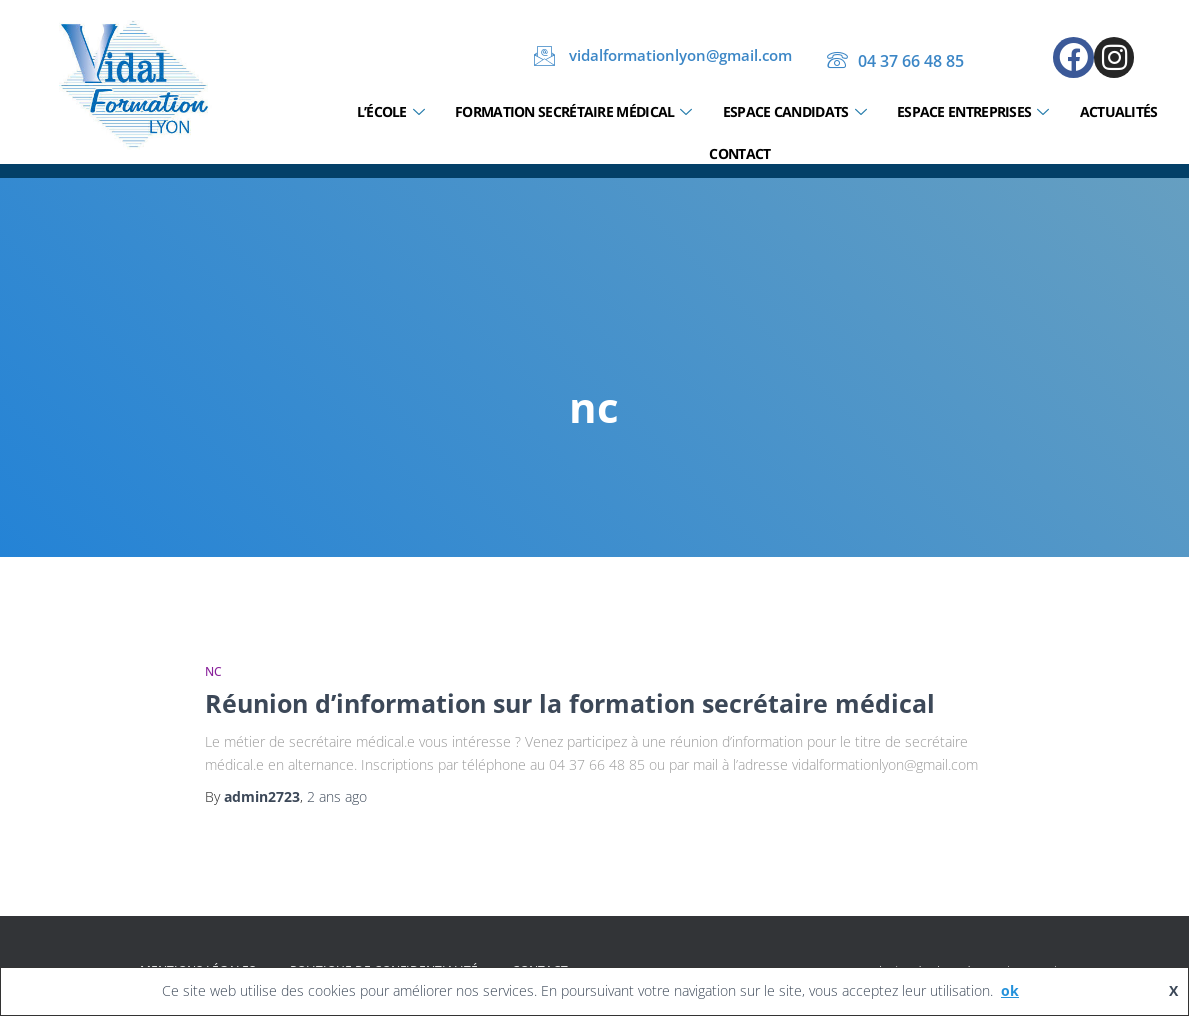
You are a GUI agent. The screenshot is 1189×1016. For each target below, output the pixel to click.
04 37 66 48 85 (895, 62)
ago (337, 796)
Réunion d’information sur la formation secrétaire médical (570, 703)
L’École (390, 113)
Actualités (1119, 112)
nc (213, 671)
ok (1010, 990)
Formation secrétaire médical (573, 113)
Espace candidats (794, 113)
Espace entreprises (973, 113)
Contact (739, 154)
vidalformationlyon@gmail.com (663, 55)
